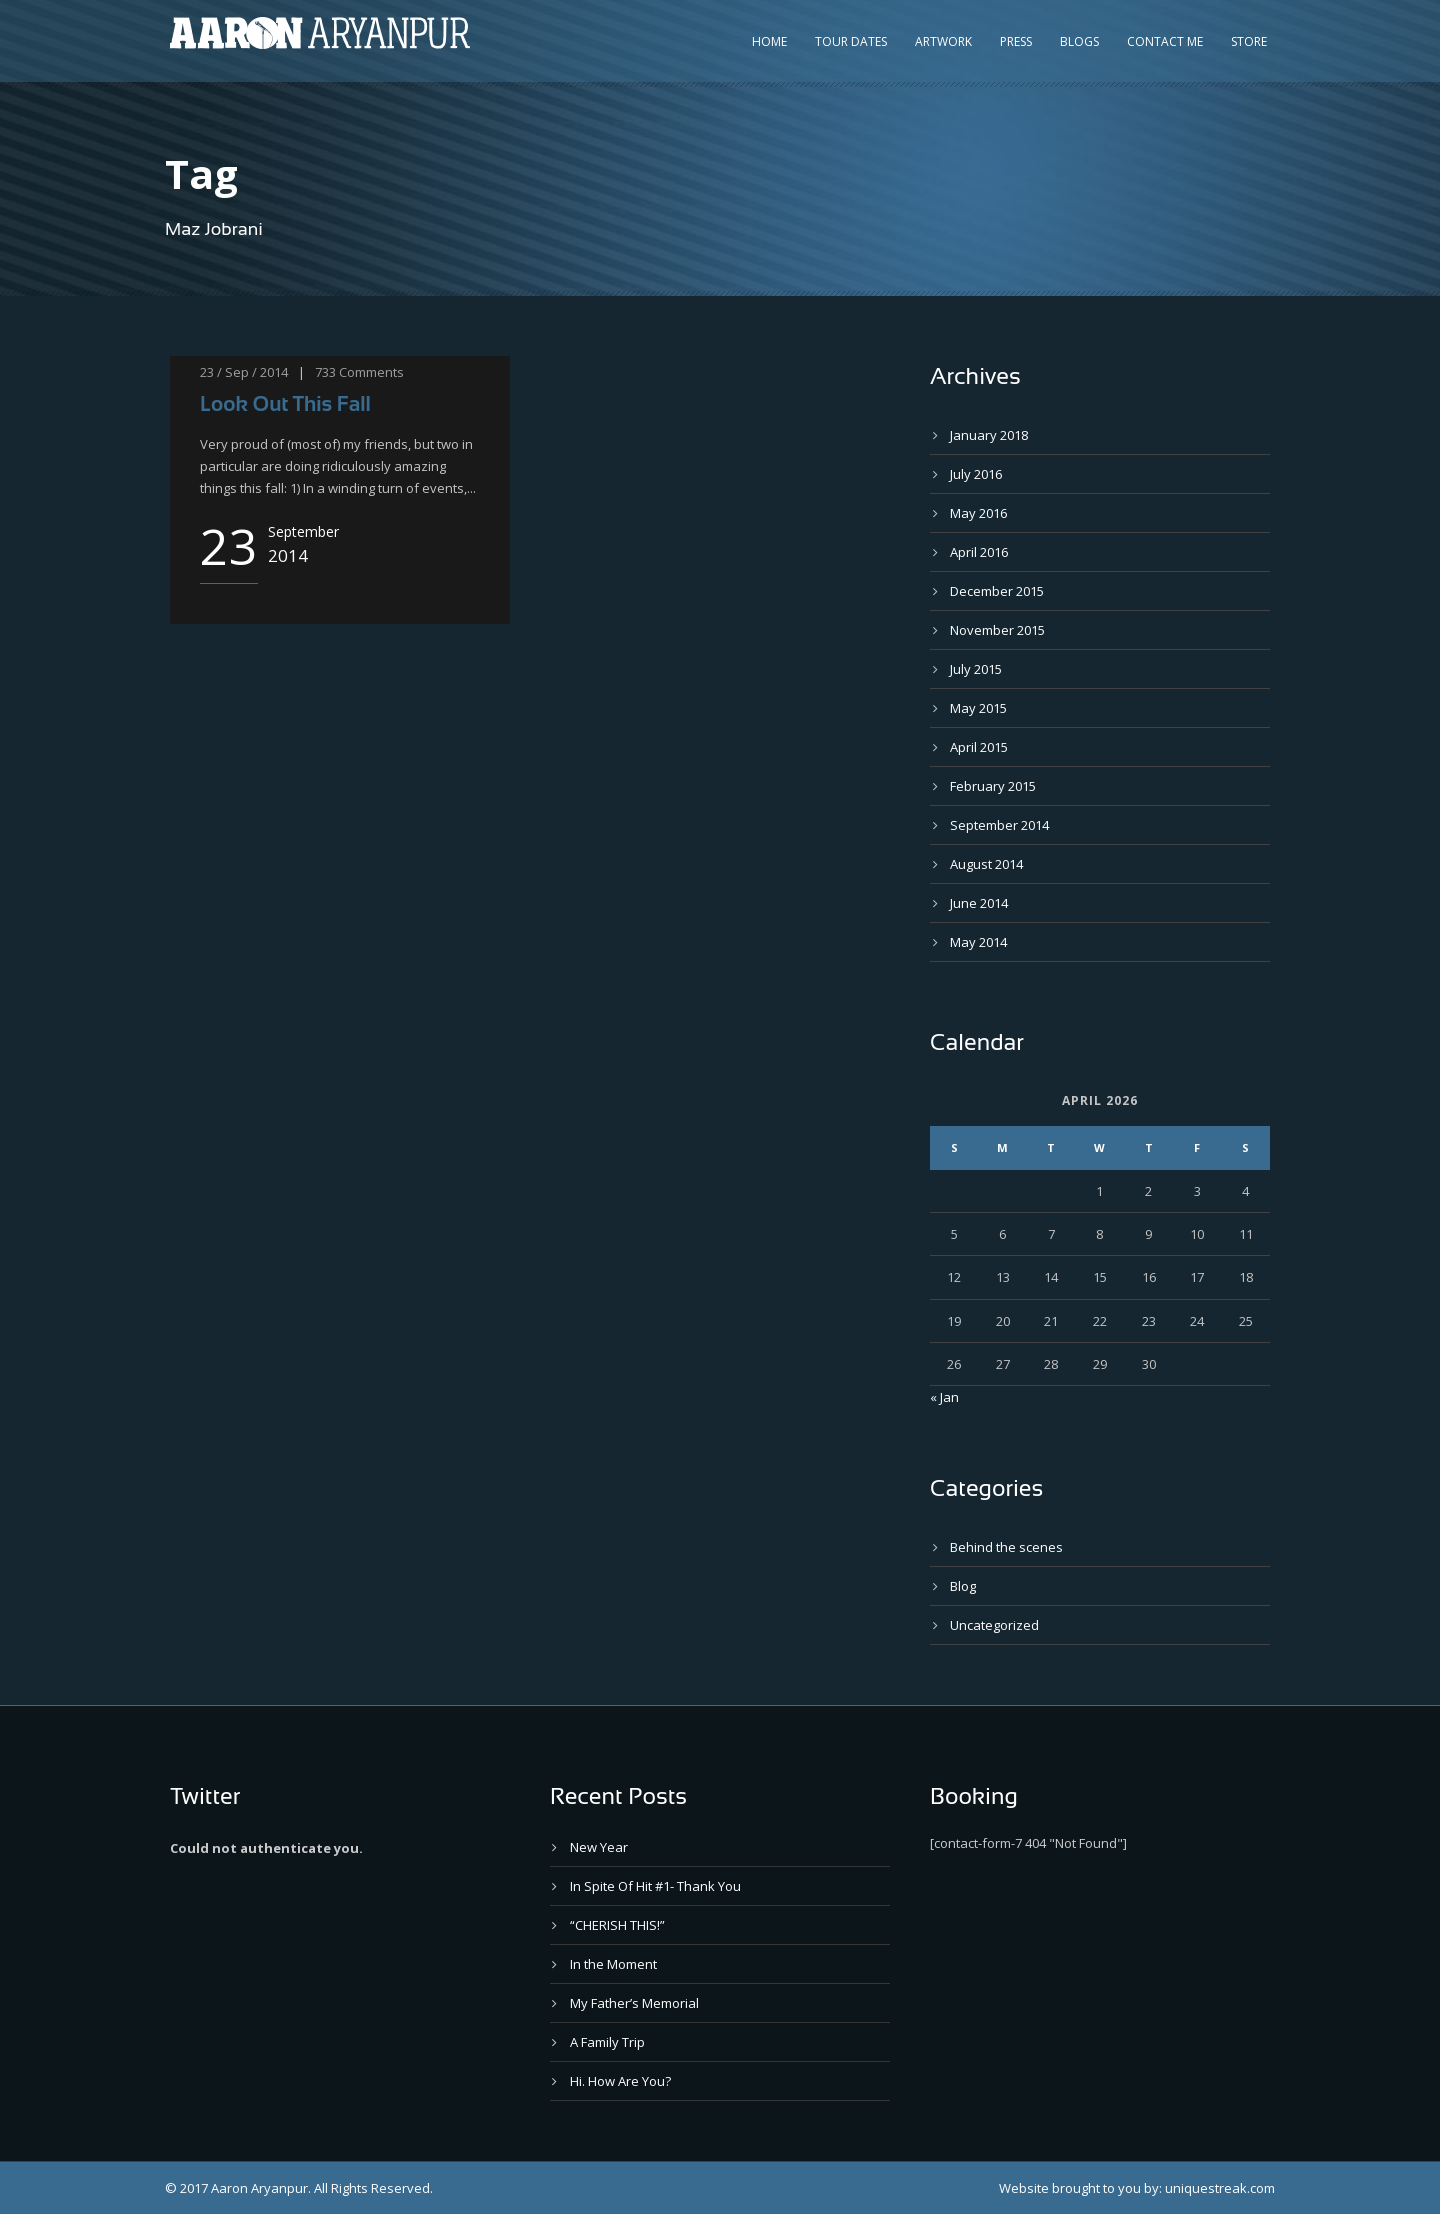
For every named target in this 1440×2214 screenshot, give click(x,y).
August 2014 (986, 864)
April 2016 (979, 552)
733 (325, 372)
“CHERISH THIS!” (617, 1925)
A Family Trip (607, 2042)
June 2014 (979, 903)
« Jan (944, 1397)
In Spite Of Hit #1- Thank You (655, 1886)
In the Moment (613, 1964)
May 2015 (978, 708)
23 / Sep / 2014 (244, 372)
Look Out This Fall (285, 403)
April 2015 (979, 747)
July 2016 (976, 474)
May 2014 (978, 942)
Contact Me (1165, 41)
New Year (599, 1847)
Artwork (943, 41)
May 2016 (978, 513)
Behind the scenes (1006, 1547)
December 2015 (997, 591)
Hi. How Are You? (620, 2081)
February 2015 (993, 786)
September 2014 (999, 825)
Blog (963, 1586)
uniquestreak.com (1220, 2188)
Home (769, 41)
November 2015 (997, 630)
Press (1016, 41)
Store (1249, 41)
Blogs (1079, 41)
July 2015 (976, 669)
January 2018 (989, 435)
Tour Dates (851, 41)
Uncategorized (994, 1625)
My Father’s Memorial (634, 2003)
